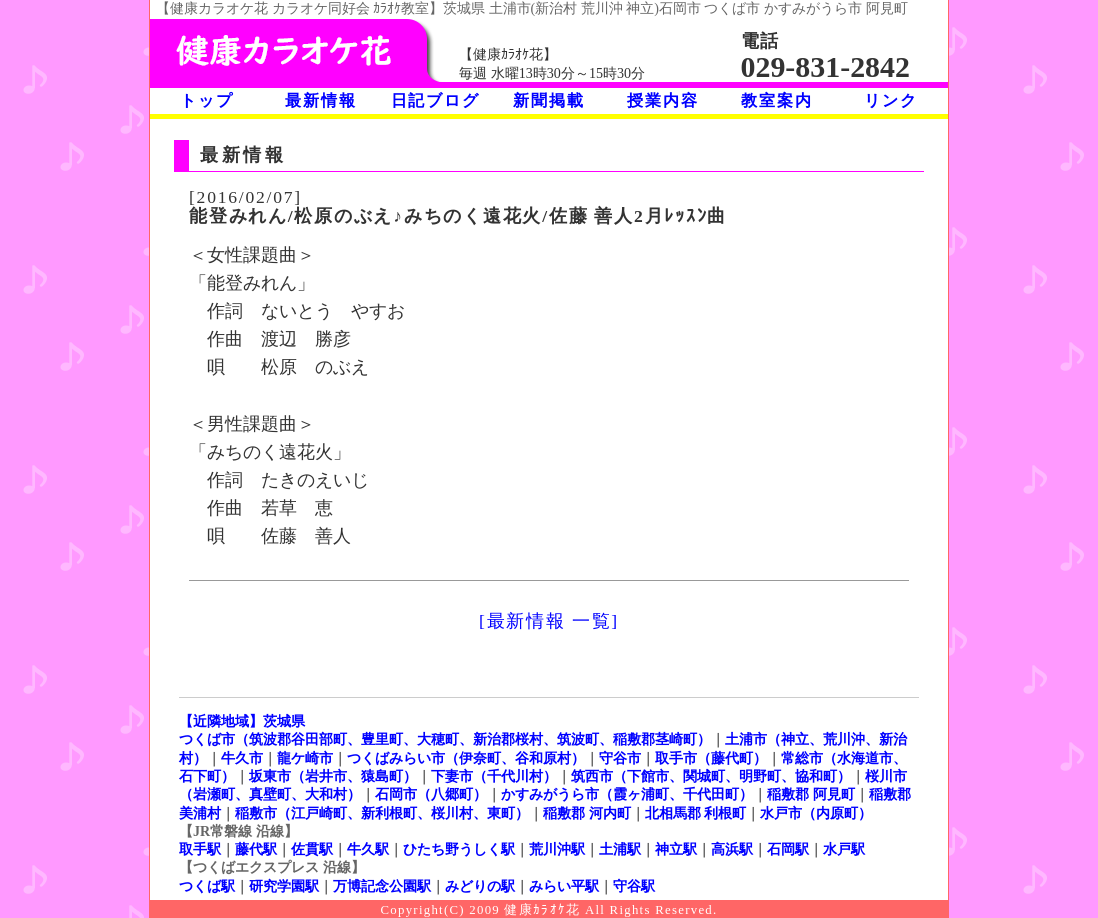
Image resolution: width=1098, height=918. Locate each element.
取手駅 (200, 849)
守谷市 (620, 758)
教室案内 (776, 100)
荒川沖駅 (557, 849)
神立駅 (676, 849)
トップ (206, 100)
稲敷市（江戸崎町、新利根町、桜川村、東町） (382, 813)
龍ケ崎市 (305, 758)
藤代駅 (256, 849)
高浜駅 (732, 849)
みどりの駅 (480, 886)
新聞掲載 (548, 100)
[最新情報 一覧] (549, 621)
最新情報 (320, 100)
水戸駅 (844, 849)
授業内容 (662, 100)
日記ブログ (435, 100)
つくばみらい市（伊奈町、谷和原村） (466, 758)
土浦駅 (620, 849)
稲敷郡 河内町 (587, 813)
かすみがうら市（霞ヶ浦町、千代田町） (627, 794)
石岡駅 (788, 849)
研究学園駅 (284, 886)
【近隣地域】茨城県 (242, 721)
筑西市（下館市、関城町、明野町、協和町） (711, 776)
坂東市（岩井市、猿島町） (333, 776)
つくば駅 (207, 886)
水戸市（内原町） (816, 813)
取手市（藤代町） (711, 758)
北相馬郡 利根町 (696, 813)
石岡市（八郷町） (431, 794)
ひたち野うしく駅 (459, 849)
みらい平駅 (564, 886)
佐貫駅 (312, 849)
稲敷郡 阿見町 (811, 794)
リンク (890, 100)
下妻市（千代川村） (494, 776)
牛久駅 (368, 849)
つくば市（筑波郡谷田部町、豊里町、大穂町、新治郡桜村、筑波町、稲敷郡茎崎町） (445, 739)
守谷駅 (634, 886)
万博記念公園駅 (382, 886)
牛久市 (242, 758)
